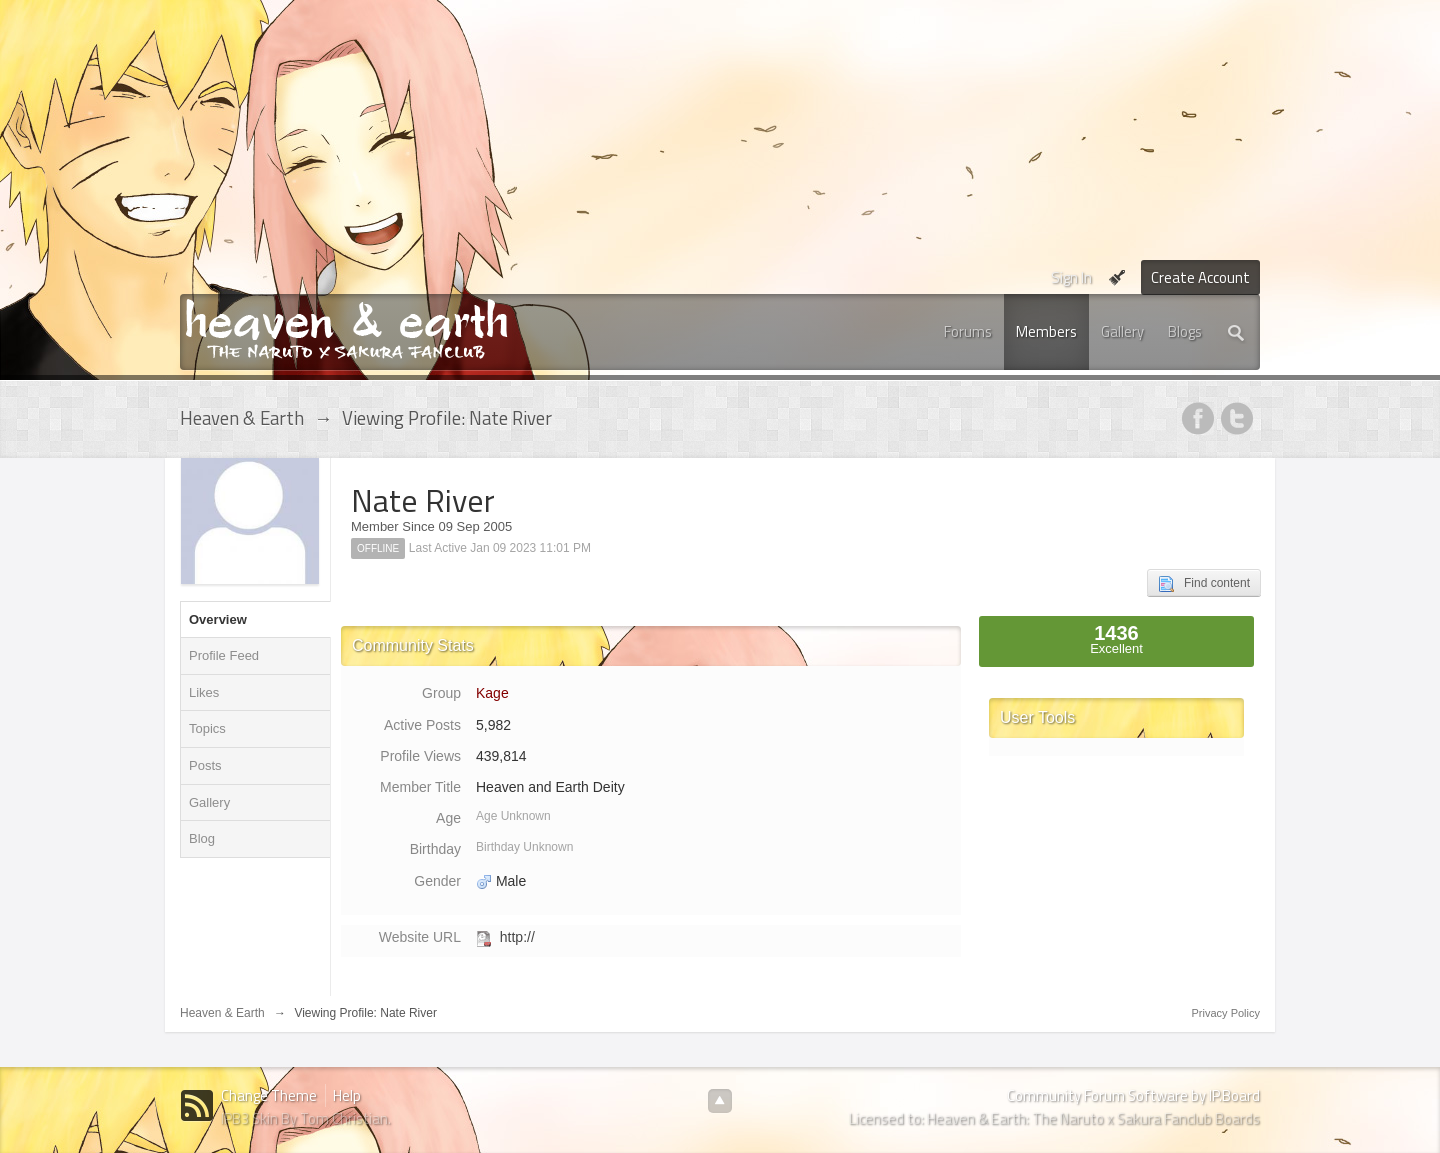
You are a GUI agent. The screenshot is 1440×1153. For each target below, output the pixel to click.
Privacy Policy (1226, 1013)
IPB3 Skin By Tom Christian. (306, 1118)
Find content (1204, 584)
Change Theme (269, 1095)
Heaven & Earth (222, 1013)
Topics (207, 728)
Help (347, 1095)
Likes (204, 692)
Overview (218, 619)
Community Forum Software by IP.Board (1133, 1095)
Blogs (1185, 331)
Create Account (1200, 277)
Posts (205, 765)
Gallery (1122, 331)
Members (1046, 331)
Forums (968, 331)
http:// (517, 937)
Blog (202, 838)
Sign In (1071, 277)
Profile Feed (224, 655)
